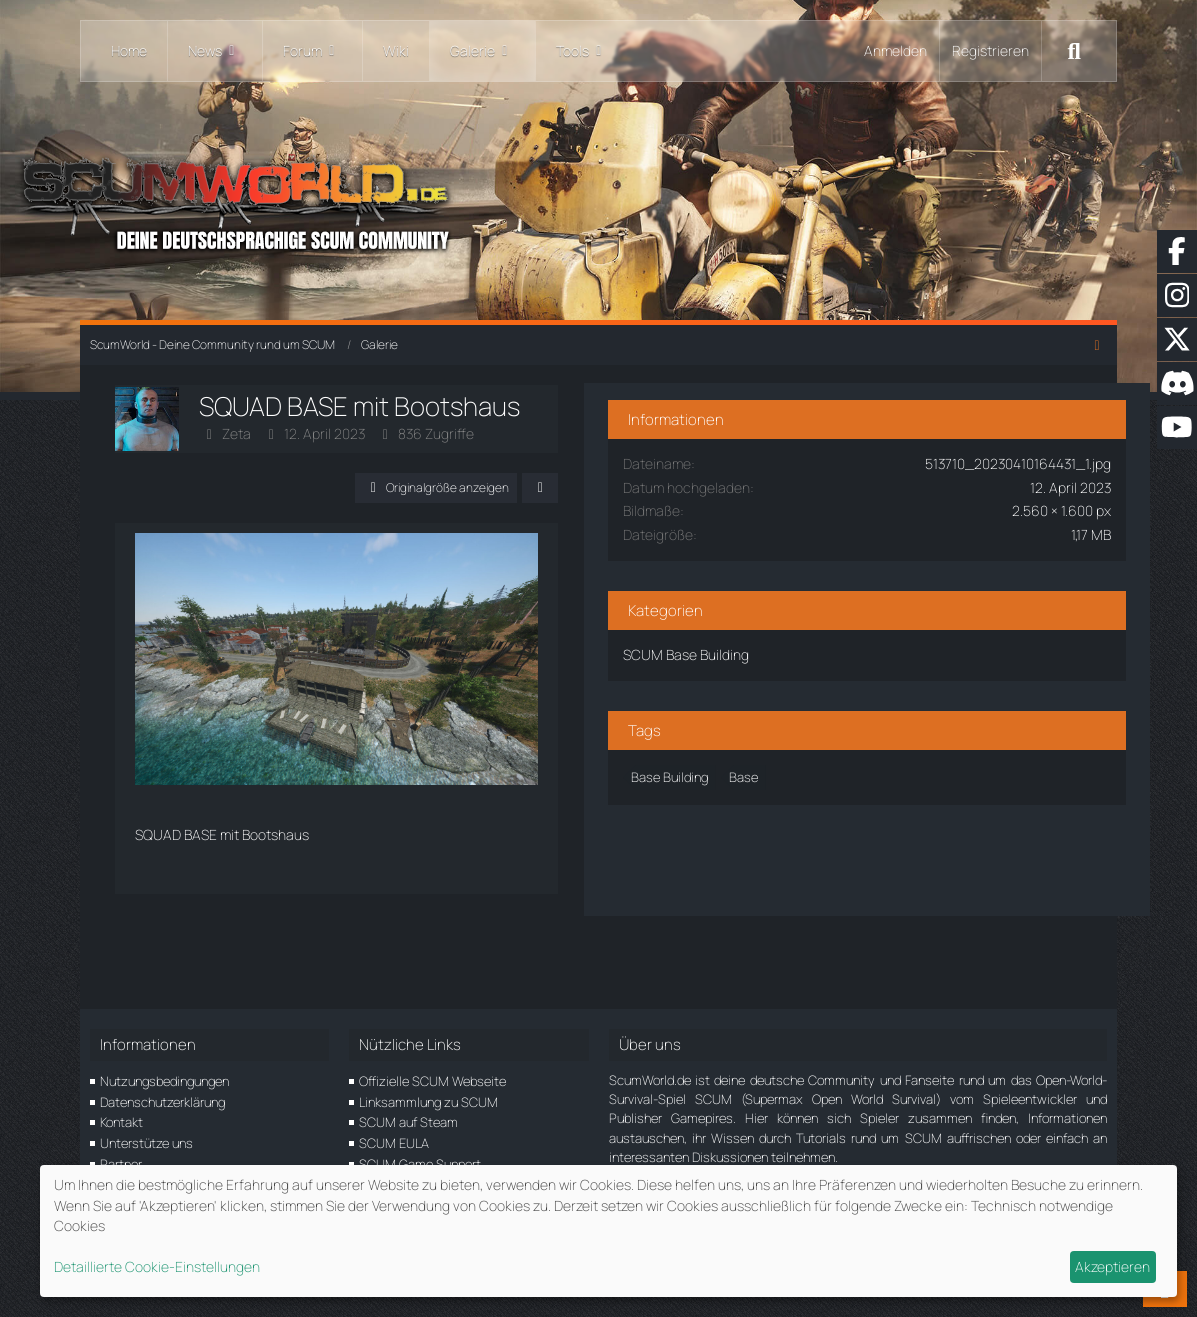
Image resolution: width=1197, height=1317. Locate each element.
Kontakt (121, 1122)
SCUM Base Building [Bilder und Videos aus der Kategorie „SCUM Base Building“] (835, 639)
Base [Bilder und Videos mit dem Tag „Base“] (892, 762)
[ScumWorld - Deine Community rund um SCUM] (598, 200)
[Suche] (1074, 51)
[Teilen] (679, 488)
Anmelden (895, 50)
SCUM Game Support (420, 1164)
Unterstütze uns (146, 1143)
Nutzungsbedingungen (164, 1081)
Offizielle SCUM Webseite (432, 1081)
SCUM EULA (394, 1143)
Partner (121, 1164)
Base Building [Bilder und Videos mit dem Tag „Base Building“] (818, 762)
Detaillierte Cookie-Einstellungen (157, 1266)
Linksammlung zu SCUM (428, 1102)
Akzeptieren (1112, 1266)
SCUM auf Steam (408, 1122)
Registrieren (990, 50)
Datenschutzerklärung (162, 1102)
